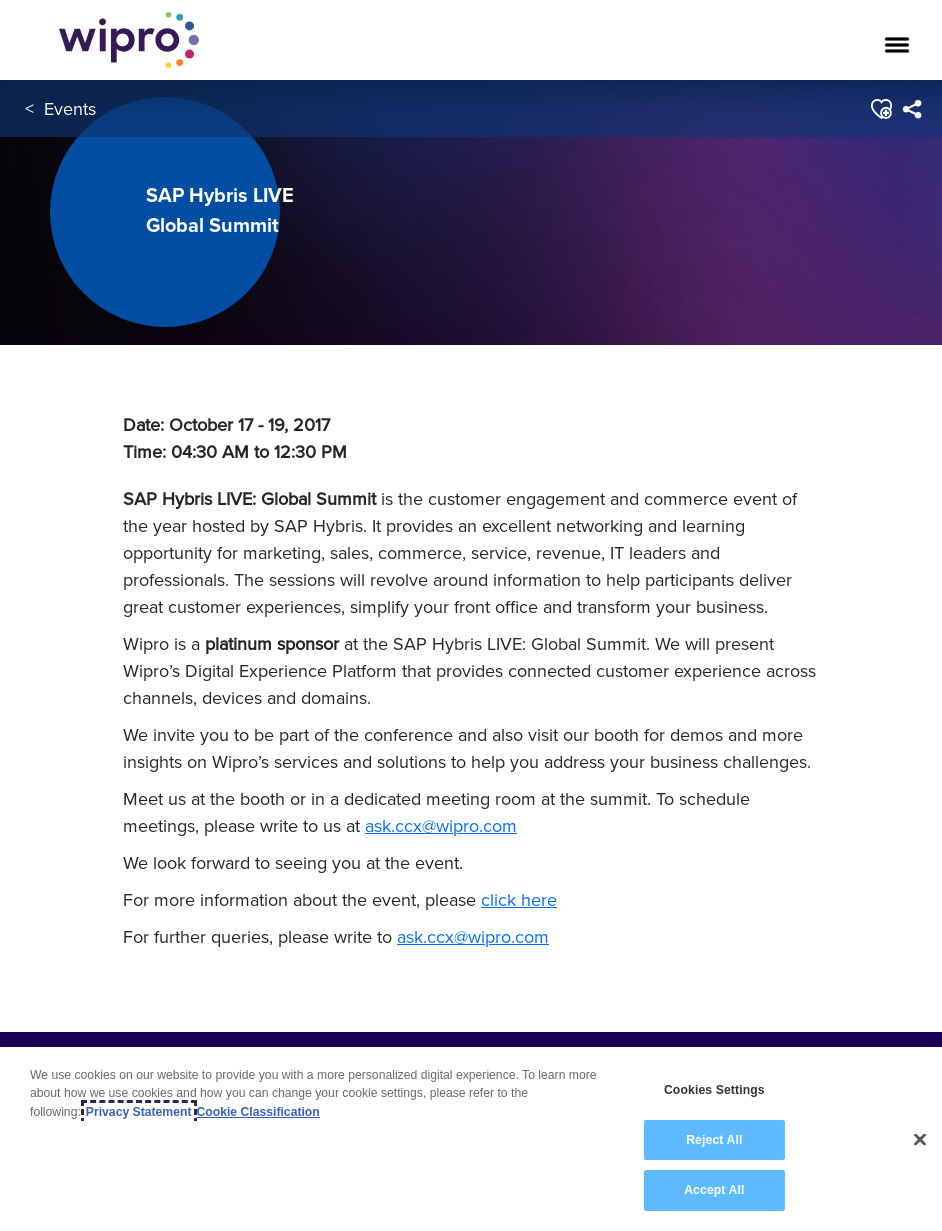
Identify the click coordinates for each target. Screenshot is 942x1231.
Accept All (714, 1190)
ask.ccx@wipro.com (441, 825)
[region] (471, 1139)
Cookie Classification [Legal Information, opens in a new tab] (258, 1112)
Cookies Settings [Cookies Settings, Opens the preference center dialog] (714, 1090)
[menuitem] (911, 109)
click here (519, 899)
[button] (880, 109)
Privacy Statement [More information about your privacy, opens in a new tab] (139, 1112)
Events (70, 108)
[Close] (920, 1140)
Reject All (714, 1140)
